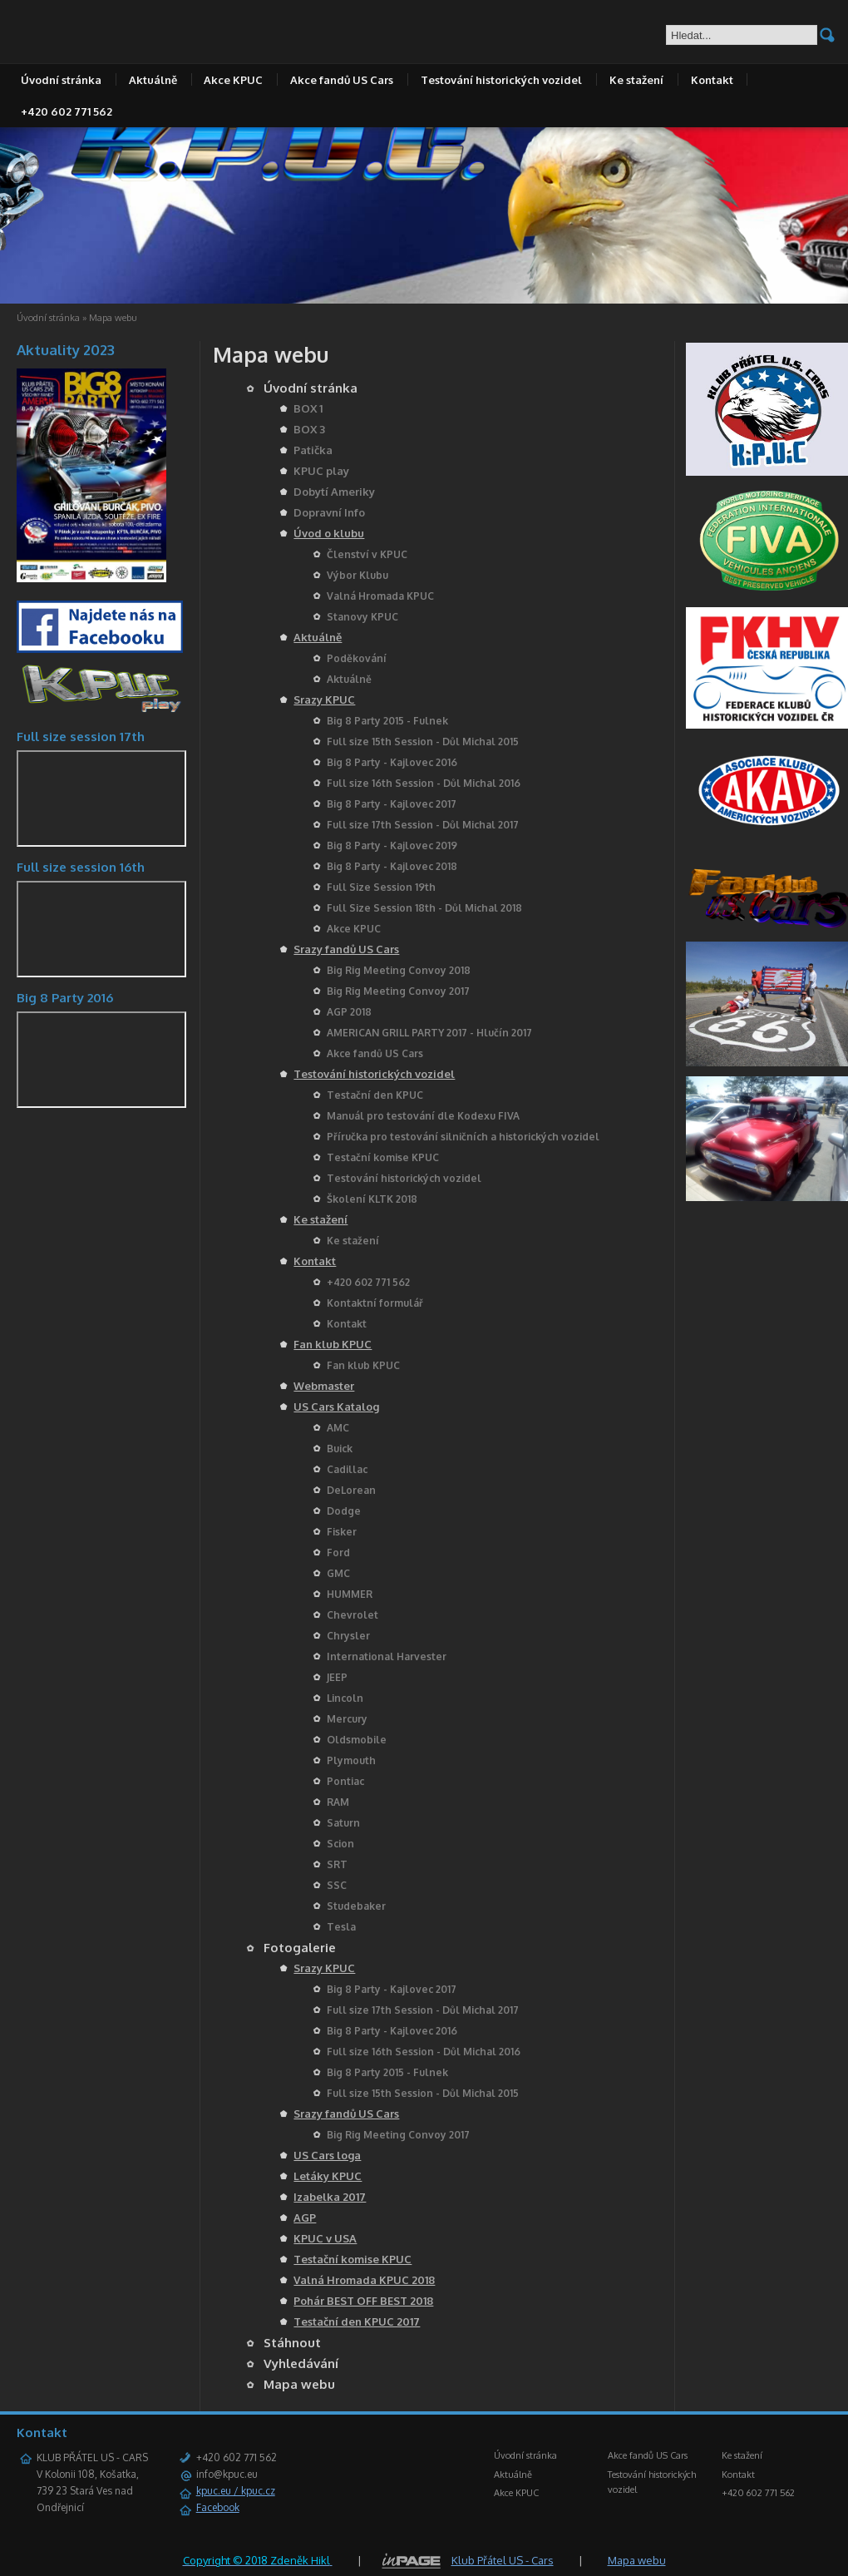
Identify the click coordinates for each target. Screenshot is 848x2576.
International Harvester (386, 1656)
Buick (340, 1448)
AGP (304, 2217)
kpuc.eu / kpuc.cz (235, 2491)
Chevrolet (352, 1615)
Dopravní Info (329, 512)
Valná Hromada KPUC (380, 596)
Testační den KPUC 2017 (356, 2321)
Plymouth (351, 1760)
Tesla (341, 1927)
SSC (337, 1885)
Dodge (344, 1511)
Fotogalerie (300, 1947)
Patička (313, 450)
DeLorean (351, 1490)
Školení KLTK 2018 (372, 1199)
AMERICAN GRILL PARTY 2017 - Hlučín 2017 (429, 1032)
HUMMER (349, 1594)
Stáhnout (292, 2343)
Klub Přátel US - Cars (502, 2560)
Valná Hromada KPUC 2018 (364, 2280)
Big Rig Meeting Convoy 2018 (399, 970)
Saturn (343, 1823)
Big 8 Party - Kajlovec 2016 (392, 762)
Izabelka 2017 (329, 2196)
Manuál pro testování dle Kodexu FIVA (423, 1116)
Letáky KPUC (327, 2176)
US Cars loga (327, 2155)
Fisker (342, 1531)
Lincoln (345, 1698)
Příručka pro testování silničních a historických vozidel (463, 1136)
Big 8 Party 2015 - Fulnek (387, 720)
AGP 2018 (349, 1012)
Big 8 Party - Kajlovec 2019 (392, 845)
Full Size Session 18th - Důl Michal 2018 (424, 908)
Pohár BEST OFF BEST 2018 (363, 2300)
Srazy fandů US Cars (346, 949)
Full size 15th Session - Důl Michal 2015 (423, 741)
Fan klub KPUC (332, 1344)
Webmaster (323, 1385)
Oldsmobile (357, 1739)
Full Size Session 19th (381, 887)
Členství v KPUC (367, 554)
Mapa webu (299, 2384)
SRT (337, 1864)
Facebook (217, 2507)
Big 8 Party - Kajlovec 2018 (392, 866)
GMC (338, 1573)
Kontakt (712, 80)
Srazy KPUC (324, 699)
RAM (338, 1802)
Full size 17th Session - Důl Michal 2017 (423, 824)
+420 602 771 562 (66, 111)
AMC (338, 1427)
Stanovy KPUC (362, 617)
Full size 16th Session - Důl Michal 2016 (423, 783)
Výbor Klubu (357, 575)
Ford (338, 1552)
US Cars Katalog (336, 1406)
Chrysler (348, 1635)
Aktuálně (153, 80)
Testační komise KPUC (383, 1157)
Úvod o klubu (328, 533)
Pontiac (345, 1781)
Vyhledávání (301, 2363)
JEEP (337, 1677)
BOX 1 (308, 408)
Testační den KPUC (375, 1095)
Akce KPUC (233, 80)
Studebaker (356, 1906)
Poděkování (357, 658)
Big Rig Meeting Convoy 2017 (398, 991)
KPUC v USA (325, 2238)
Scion (340, 1843)
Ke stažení (636, 80)
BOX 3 (309, 429)
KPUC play (321, 470)
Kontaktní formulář (375, 1303)
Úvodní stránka (61, 80)
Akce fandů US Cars (341, 80)
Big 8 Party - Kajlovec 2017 (391, 804)
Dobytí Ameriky (334, 491)
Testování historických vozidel (501, 80)
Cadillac (347, 1469)
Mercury (347, 1719)
